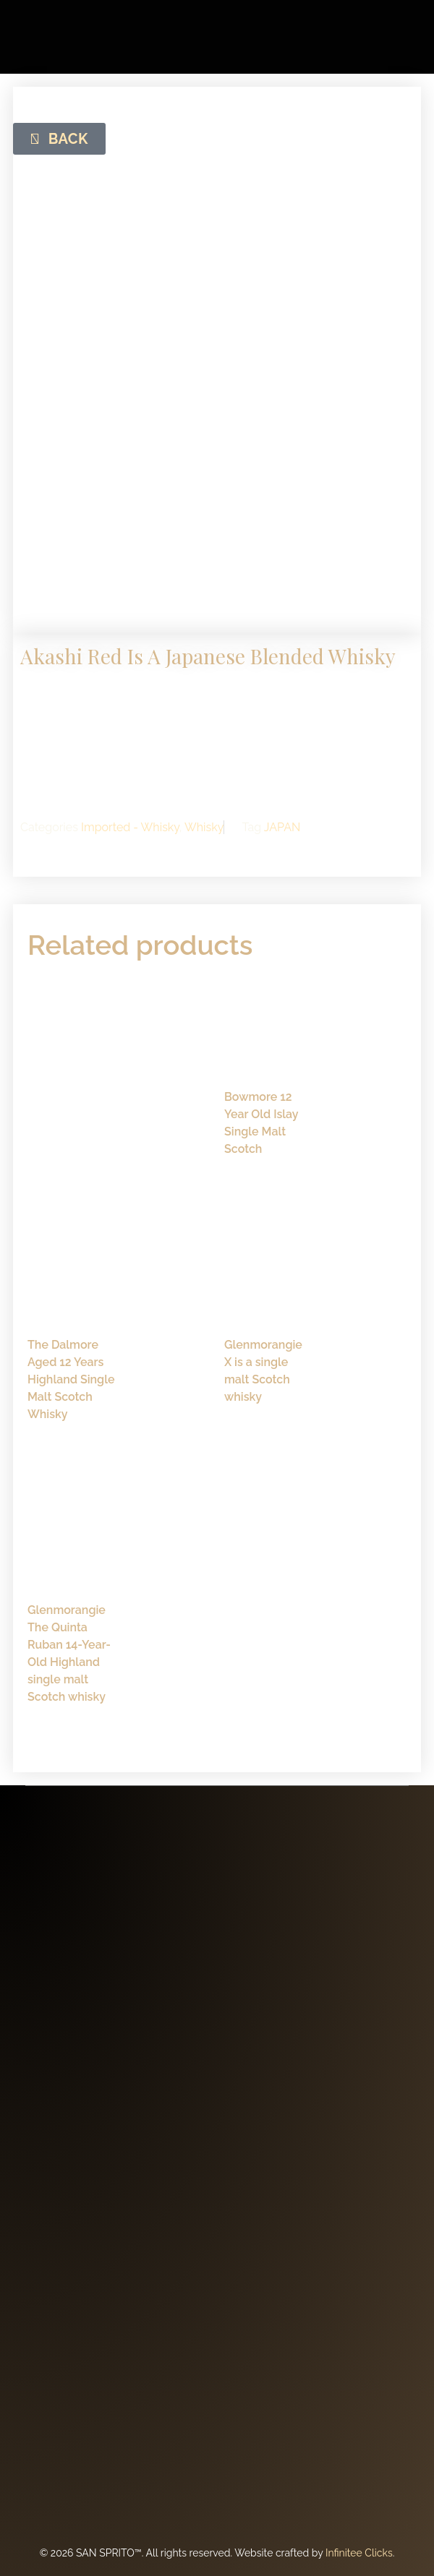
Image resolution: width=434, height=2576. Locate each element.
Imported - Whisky (130, 827)
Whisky (204, 827)
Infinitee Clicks (359, 2553)
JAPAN (282, 827)
